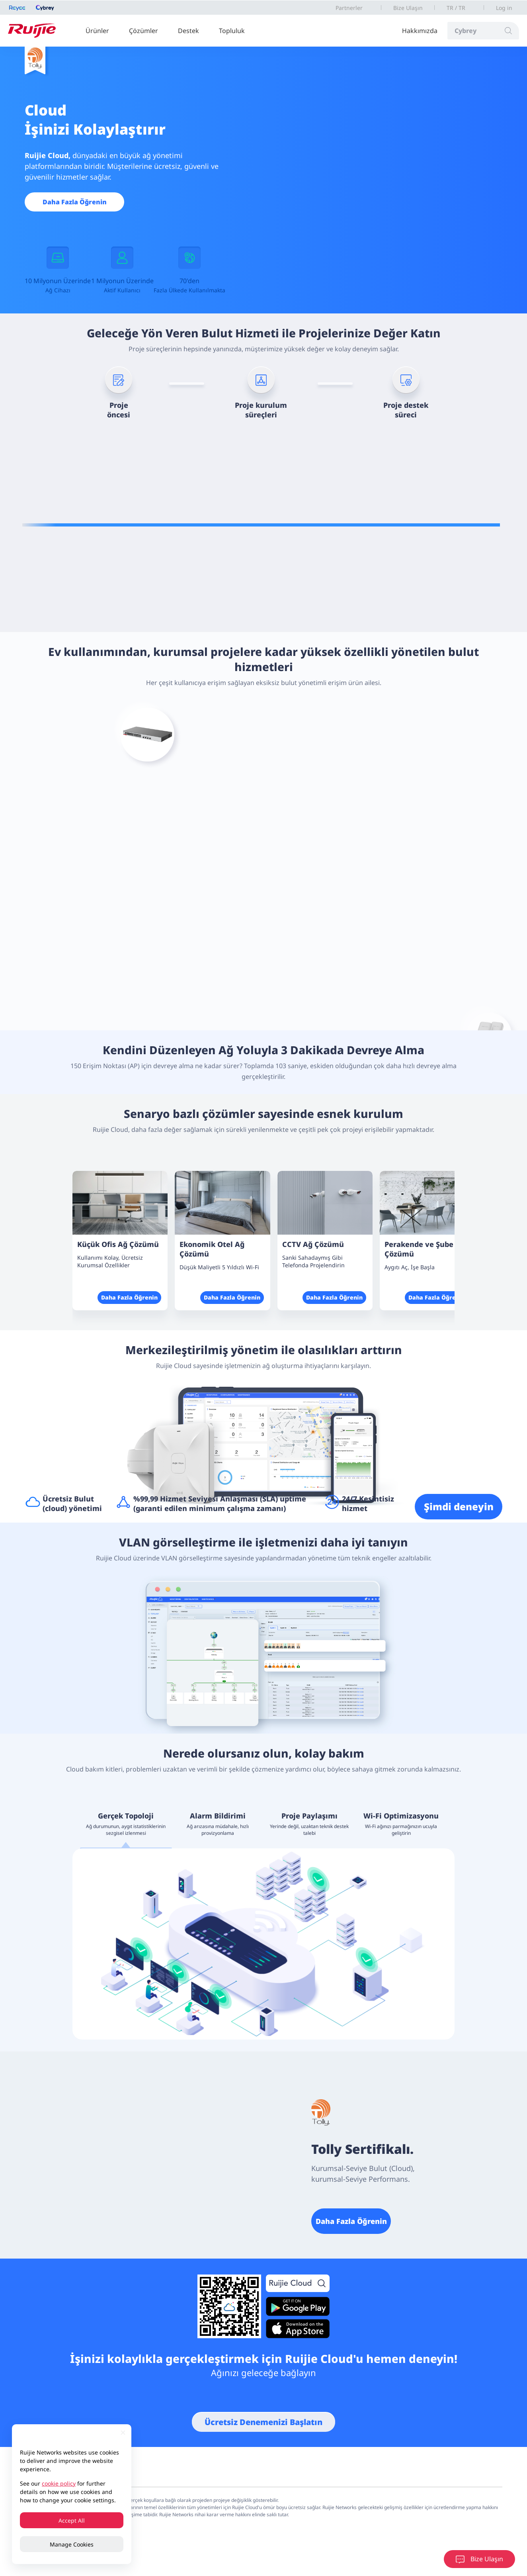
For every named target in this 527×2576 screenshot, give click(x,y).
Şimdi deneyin (459, 1506)
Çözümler (143, 30)
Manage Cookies (72, 2544)
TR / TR (456, 8)
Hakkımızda (419, 30)
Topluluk (232, 30)
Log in (504, 8)
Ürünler (97, 30)
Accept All (72, 2520)
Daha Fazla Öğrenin (75, 202)
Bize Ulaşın (408, 8)
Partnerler (349, 8)
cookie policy (59, 2483)
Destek (188, 30)
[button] (436, 1155)
